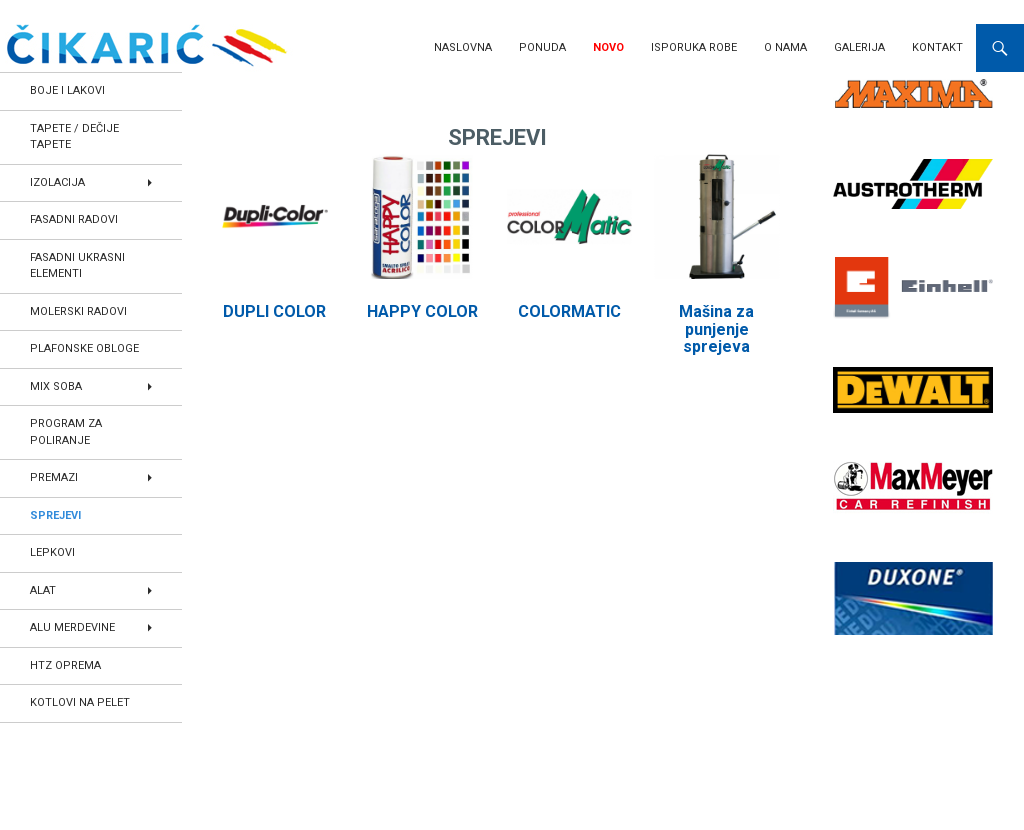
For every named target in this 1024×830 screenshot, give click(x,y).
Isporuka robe (694, 47)
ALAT (43, 590)
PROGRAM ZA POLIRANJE (66, 432)
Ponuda (542, 47)
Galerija (859, 47)
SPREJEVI (55, 515)
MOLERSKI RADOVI (78, 311)
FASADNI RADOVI (74, 219)
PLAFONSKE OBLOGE (84, 348)
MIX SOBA (56, 386)
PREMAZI (54, 477)
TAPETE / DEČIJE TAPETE (74, 137)
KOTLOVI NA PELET (80, 702)
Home (232, 95)
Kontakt (937, 47)
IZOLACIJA (57, 182)
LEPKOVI (52, 552)
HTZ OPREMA (65, 665)
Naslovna (463, 47)
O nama (785, 47)
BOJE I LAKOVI (67, 90)
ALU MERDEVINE (72, 627)
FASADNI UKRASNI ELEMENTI (77, 266)
